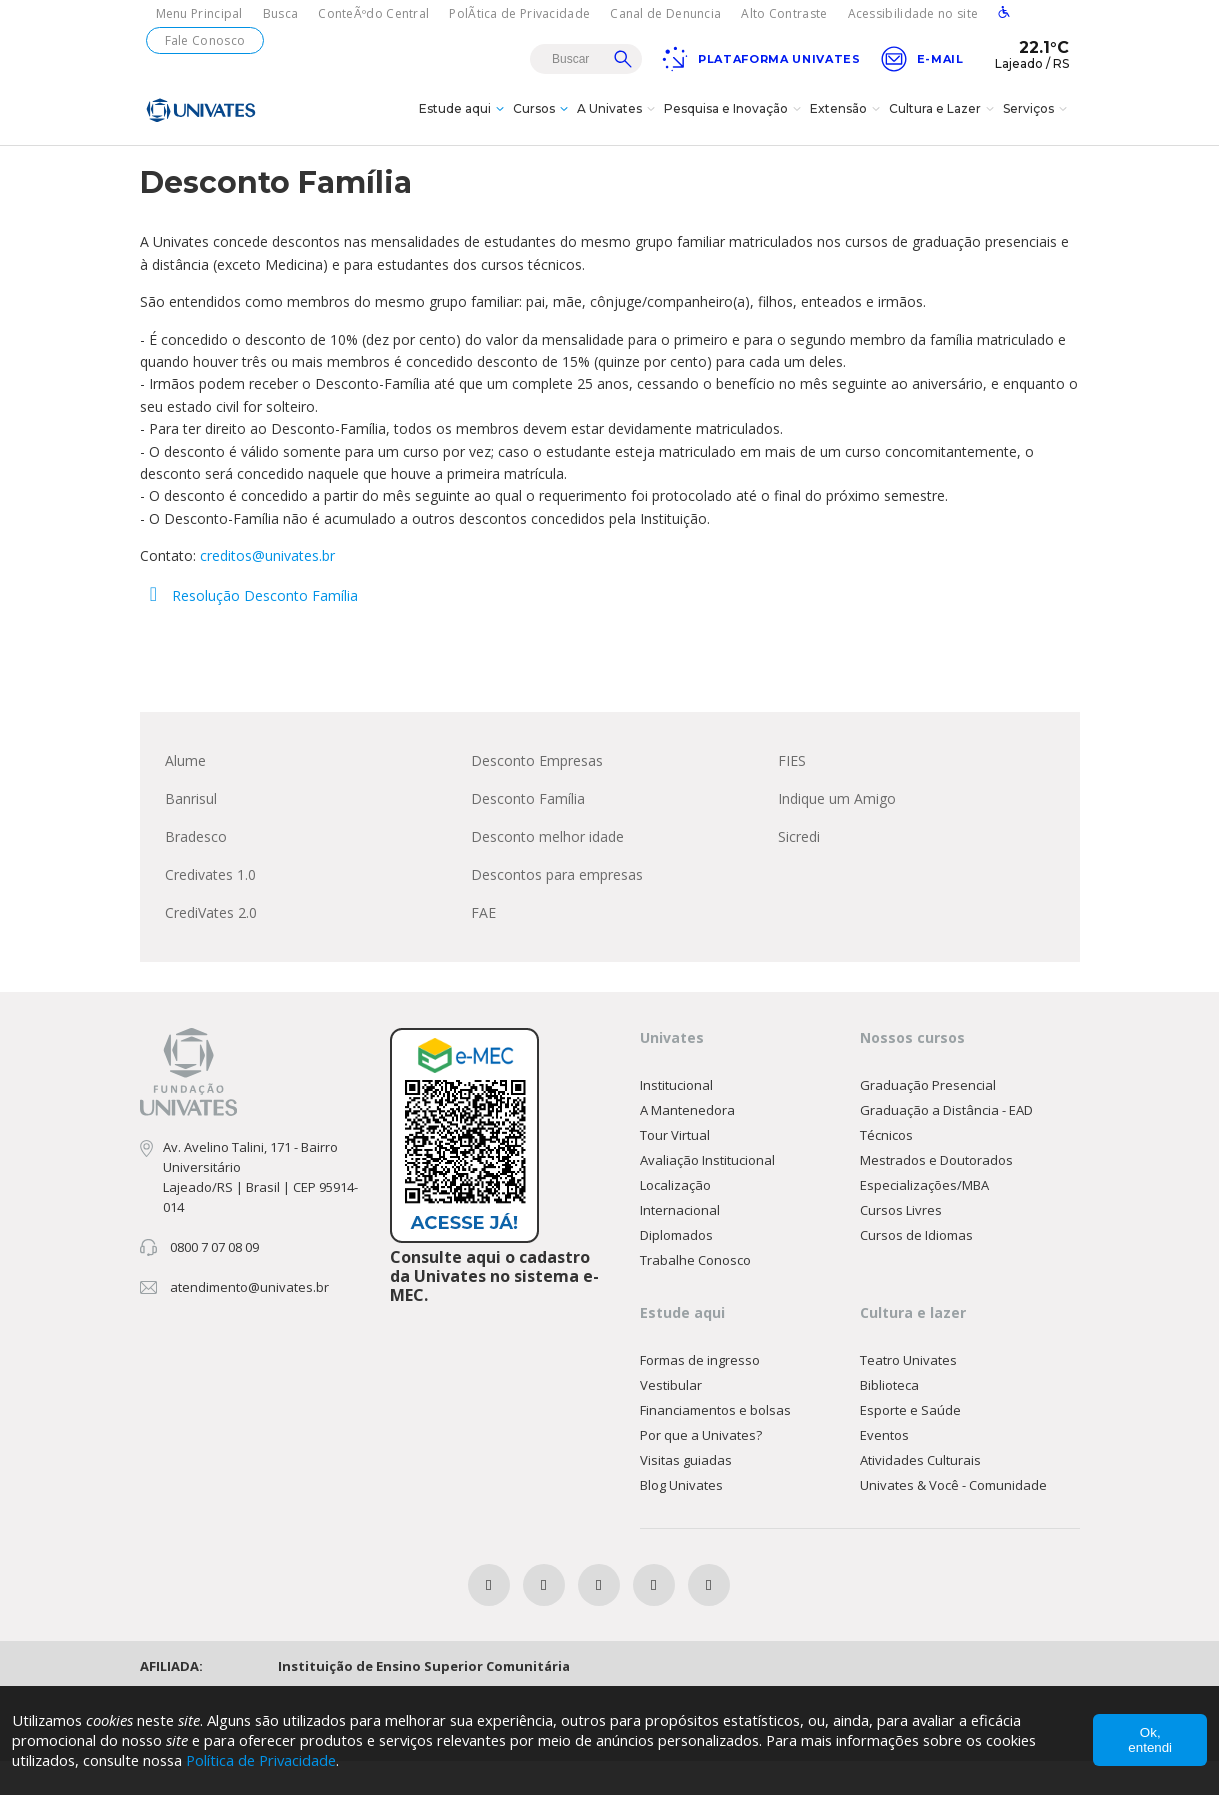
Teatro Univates (908, 1394)
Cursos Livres (901, 1244)
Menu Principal (199, 13)
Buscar (623, 59)
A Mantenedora (687, 1144)
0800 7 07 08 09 (214, 1281)
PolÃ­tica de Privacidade (519, 13)
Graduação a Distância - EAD (946, 1144)
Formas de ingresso (700, 1394)
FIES (792, 794)
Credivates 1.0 (210, 908)
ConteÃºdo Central (373, 13)
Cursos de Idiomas (916, 1269)
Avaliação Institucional (707, 1194)
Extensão (847, 124)
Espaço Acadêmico (741, 168)
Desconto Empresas (537, 794)
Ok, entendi (1150, 1740)
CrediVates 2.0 (211, 946)
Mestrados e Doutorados (936, 1194)
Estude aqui (464, 124)
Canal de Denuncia (665, 13)
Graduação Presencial (928, 1119)
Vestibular (671, 1419)
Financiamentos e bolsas (715, 1444)
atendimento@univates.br (249, 1321)
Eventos (884, 1469)
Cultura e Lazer (944, 124)
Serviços (1037, 124)
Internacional (680, 1244)
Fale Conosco (205, 40)
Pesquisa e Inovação (735, 124)
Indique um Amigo (837, 832)
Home (645, 168)
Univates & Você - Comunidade (953, 1519)
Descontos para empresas (557, 908)
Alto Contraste (784, 13)
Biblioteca (889, 1419)
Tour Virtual (675, 1169)
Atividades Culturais (920, 1494)
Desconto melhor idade (547, 870)
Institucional (676, 1119)
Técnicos (886, 1169)
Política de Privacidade (269, 1760)
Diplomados (676, 1269)
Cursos (543, 124)
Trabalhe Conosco (695, 1294)
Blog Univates (681, 1519)
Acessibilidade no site (913, 13)
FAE (483, 946)
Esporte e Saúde (910, 1444)
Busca (281, 13)
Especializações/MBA (924, 1219)
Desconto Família (528, 832)
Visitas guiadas (686, 1494)
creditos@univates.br (267, 590)
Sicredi (799, 870)
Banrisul (191, 832)
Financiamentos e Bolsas (888, 168)
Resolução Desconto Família (249, 629)
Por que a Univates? (701, 1469)
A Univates (618, 124)
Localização (675, 1219)
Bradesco (196, 870)
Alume (185, 794)
